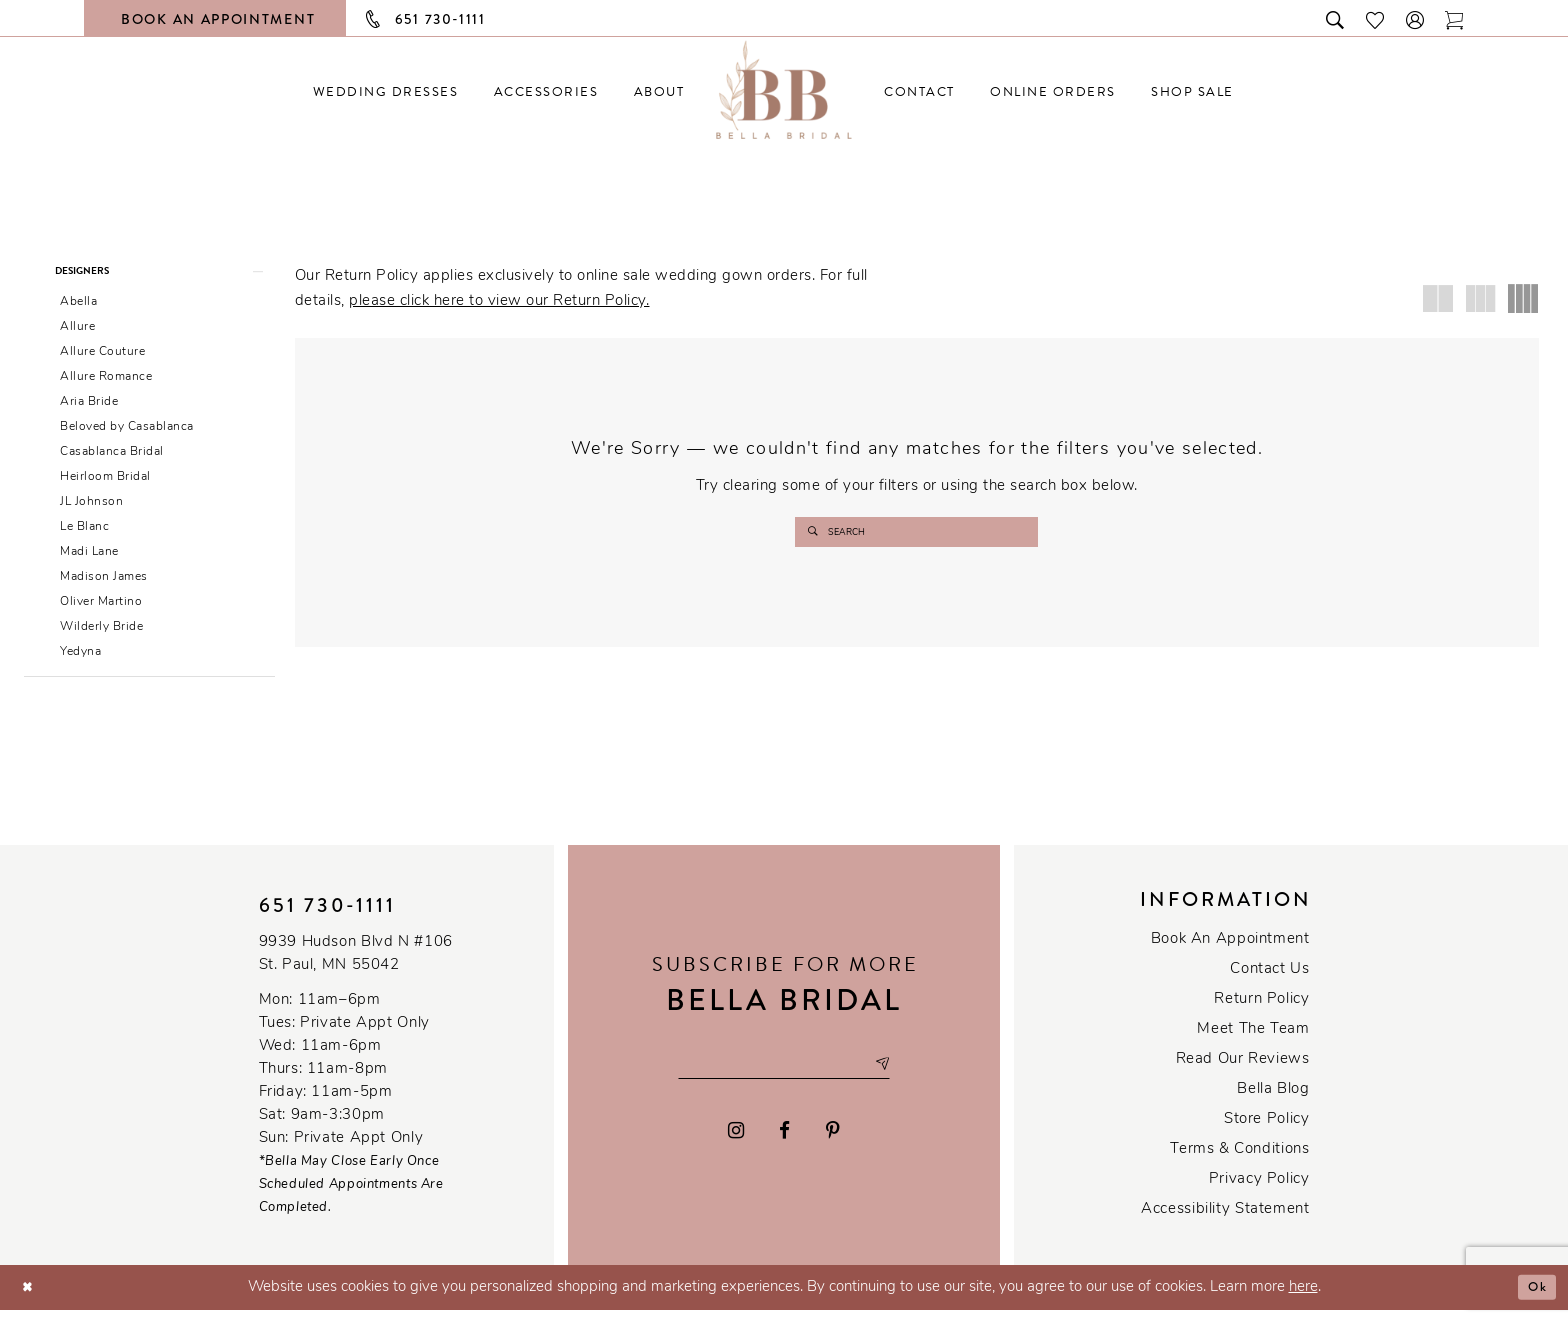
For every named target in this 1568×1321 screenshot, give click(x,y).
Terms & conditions (1239, 1160)
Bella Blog (1273, 1100)
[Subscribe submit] (899, 1075)
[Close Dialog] (30, 1298)
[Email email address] (784, 1075)
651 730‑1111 (328, 916)
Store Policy (1266, 1130)
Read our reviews (1243, 1070)
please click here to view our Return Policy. (499, 301)
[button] (1416, 18)
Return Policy (1261, 1010)
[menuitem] (385, 91)
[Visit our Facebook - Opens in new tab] (785, 1144)
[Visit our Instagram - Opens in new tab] (736, 1144)
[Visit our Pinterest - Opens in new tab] (833, 1144)
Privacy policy (1259, 1190)
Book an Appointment (1230, 950)
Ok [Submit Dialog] (1534, 1298)
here (1303, 1298)
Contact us (1269, 980)
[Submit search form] (815, 532)
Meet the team (1253, 1040)
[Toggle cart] (1455, 18)
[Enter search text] (916, 532)
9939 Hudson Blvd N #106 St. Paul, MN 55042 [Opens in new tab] (356, 965)
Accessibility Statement (1225, 1220)
